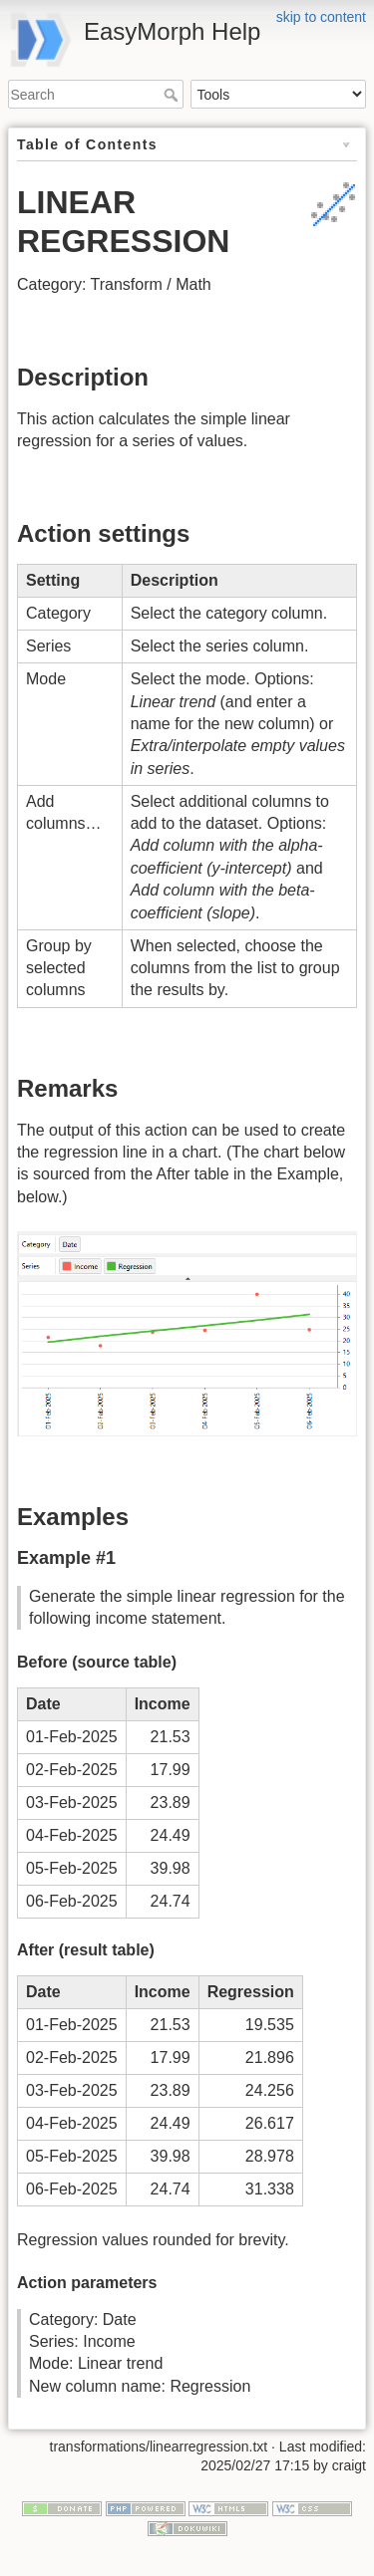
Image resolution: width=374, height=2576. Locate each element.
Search (173, 95)
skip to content (321, 17)
